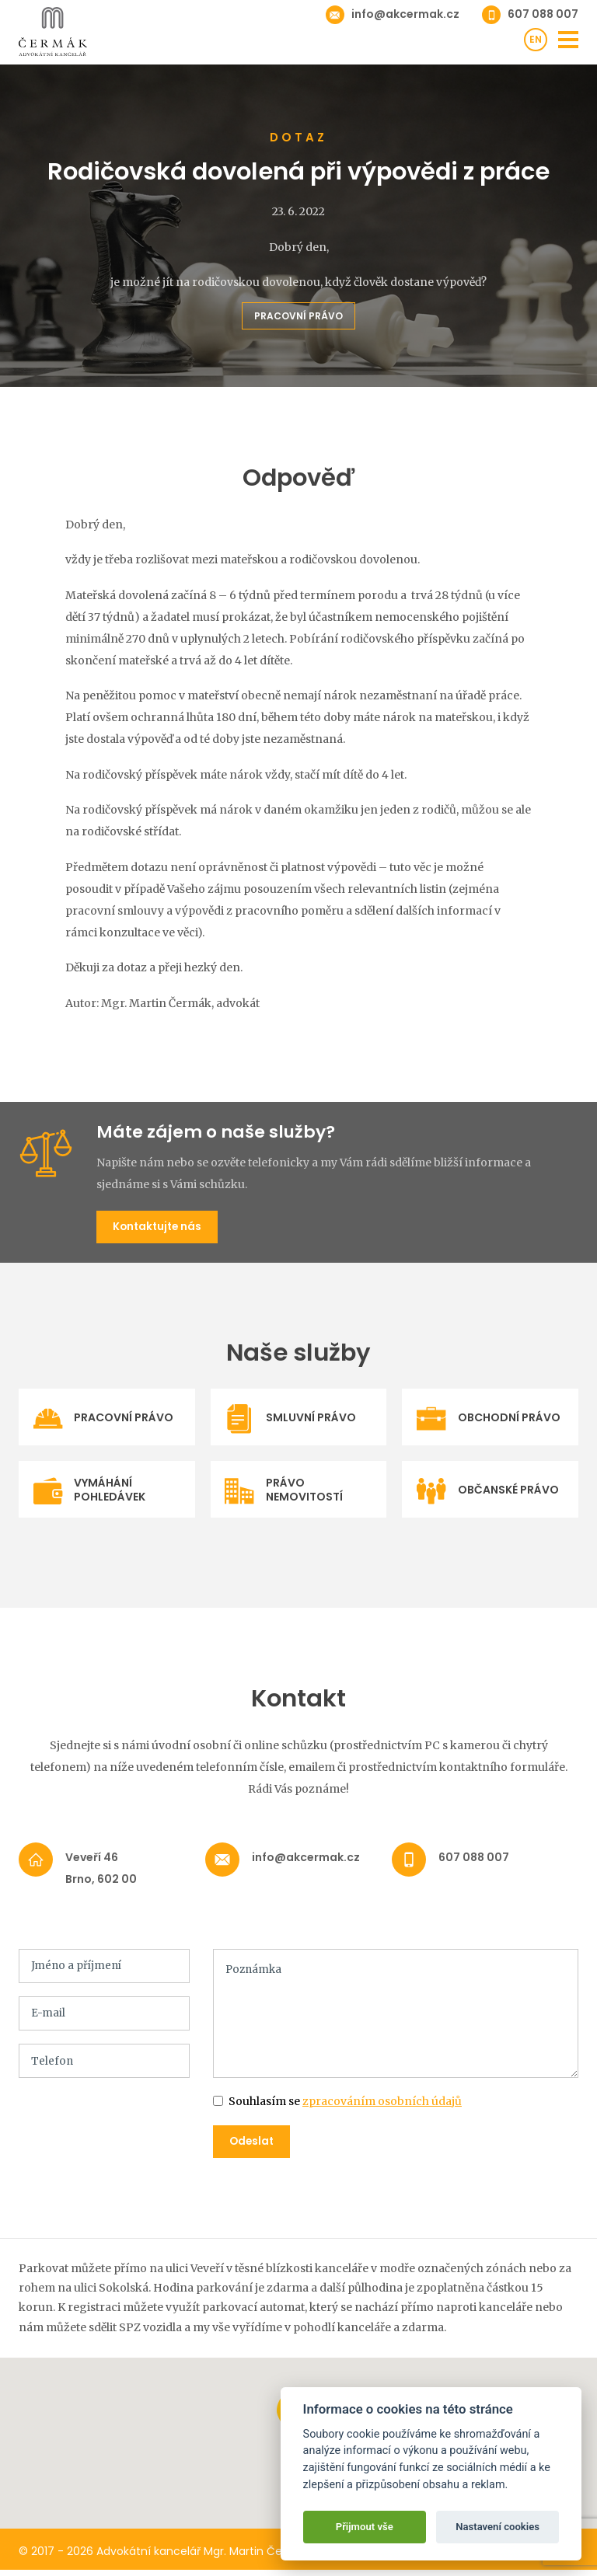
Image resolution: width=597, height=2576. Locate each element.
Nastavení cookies (497, 2526)
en (535, 40)
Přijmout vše (364, 2526)
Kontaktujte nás (159, 1228)
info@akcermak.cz (405, 14)
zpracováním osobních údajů (382, 2107)
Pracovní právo (298, 315)
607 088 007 (543, 14)
